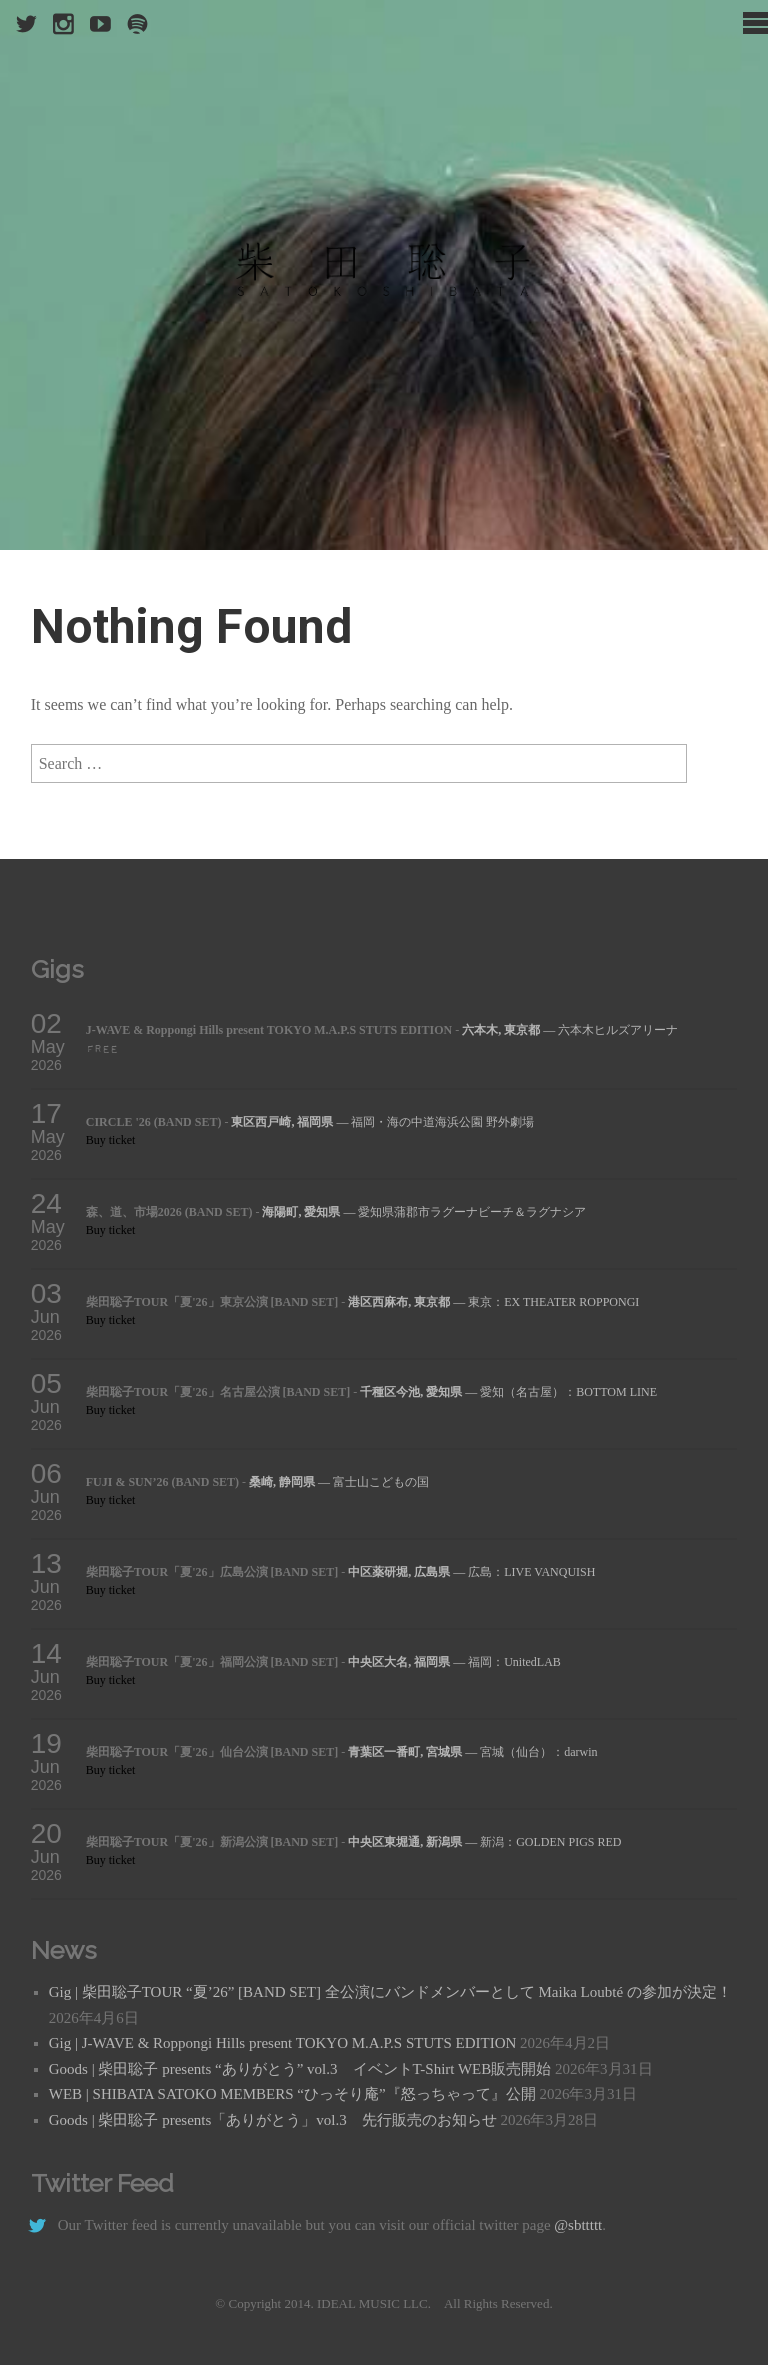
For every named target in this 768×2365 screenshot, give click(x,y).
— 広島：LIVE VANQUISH (471, 1572)
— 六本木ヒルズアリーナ (570, 1030)
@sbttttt (578, 2225)
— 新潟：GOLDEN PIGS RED (484, 1842)
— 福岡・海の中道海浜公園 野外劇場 (382, 1122)
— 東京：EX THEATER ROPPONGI (493, 1302)
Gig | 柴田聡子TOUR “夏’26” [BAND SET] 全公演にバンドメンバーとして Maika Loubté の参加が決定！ (390, 1992)
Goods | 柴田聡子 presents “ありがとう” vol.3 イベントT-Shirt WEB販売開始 (300, 2069)
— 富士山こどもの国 (339, 1482)
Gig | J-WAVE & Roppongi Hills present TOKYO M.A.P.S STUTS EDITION (283, 2043)
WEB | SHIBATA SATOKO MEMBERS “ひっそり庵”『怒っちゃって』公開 (292, 2094)
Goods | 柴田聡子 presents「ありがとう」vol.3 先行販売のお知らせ (273, 2120)
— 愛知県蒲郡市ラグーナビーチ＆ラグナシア (424, 1212)
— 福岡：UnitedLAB (454, 1662)
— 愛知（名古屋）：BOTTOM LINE (508, 1392)
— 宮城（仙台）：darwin (472, 1752)
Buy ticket (111, 1140)
